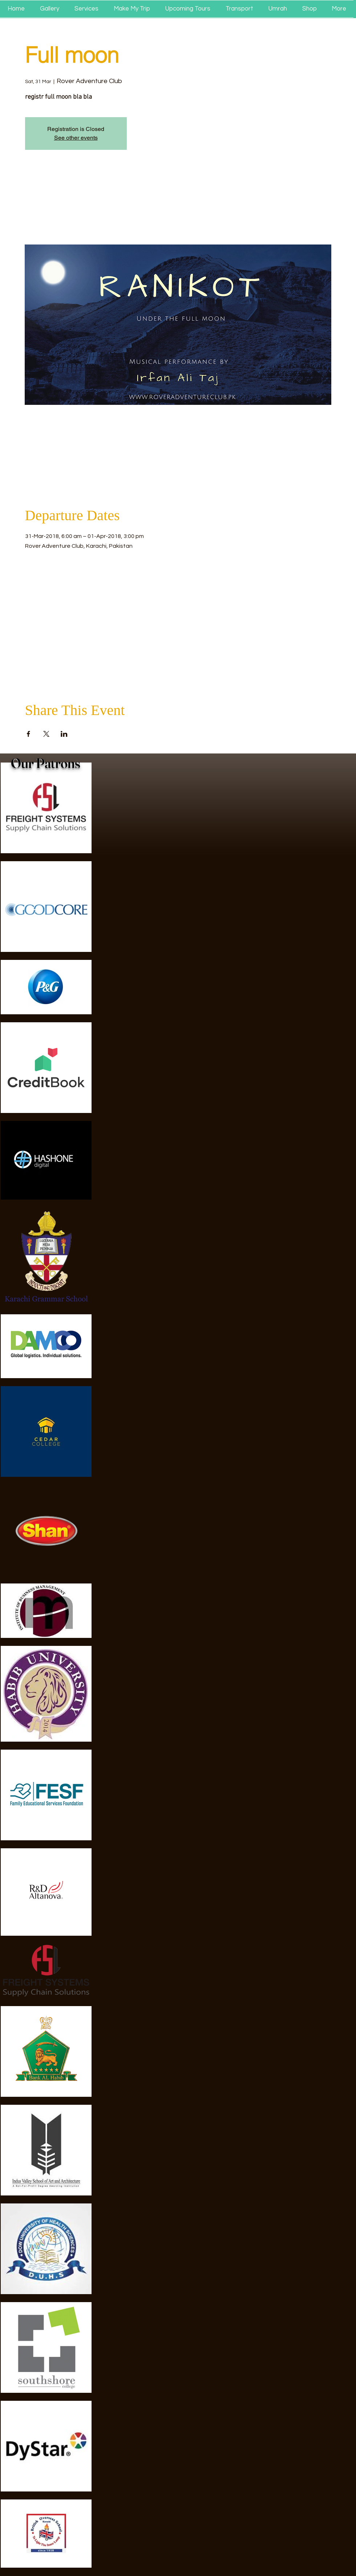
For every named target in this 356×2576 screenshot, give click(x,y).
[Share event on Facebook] (28, 734)
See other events (76, 137)
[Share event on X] (46, 734)
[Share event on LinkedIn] (64, 734)
